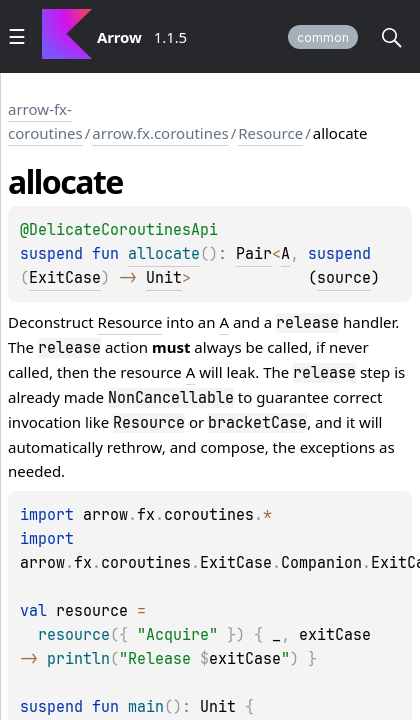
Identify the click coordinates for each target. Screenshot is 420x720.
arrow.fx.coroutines (160, 133)
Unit (164, 278)
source (344, 278)
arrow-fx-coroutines (45, 121)
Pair (254, 254)
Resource (270, 133)
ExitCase (65, 278)
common (323, 37)
